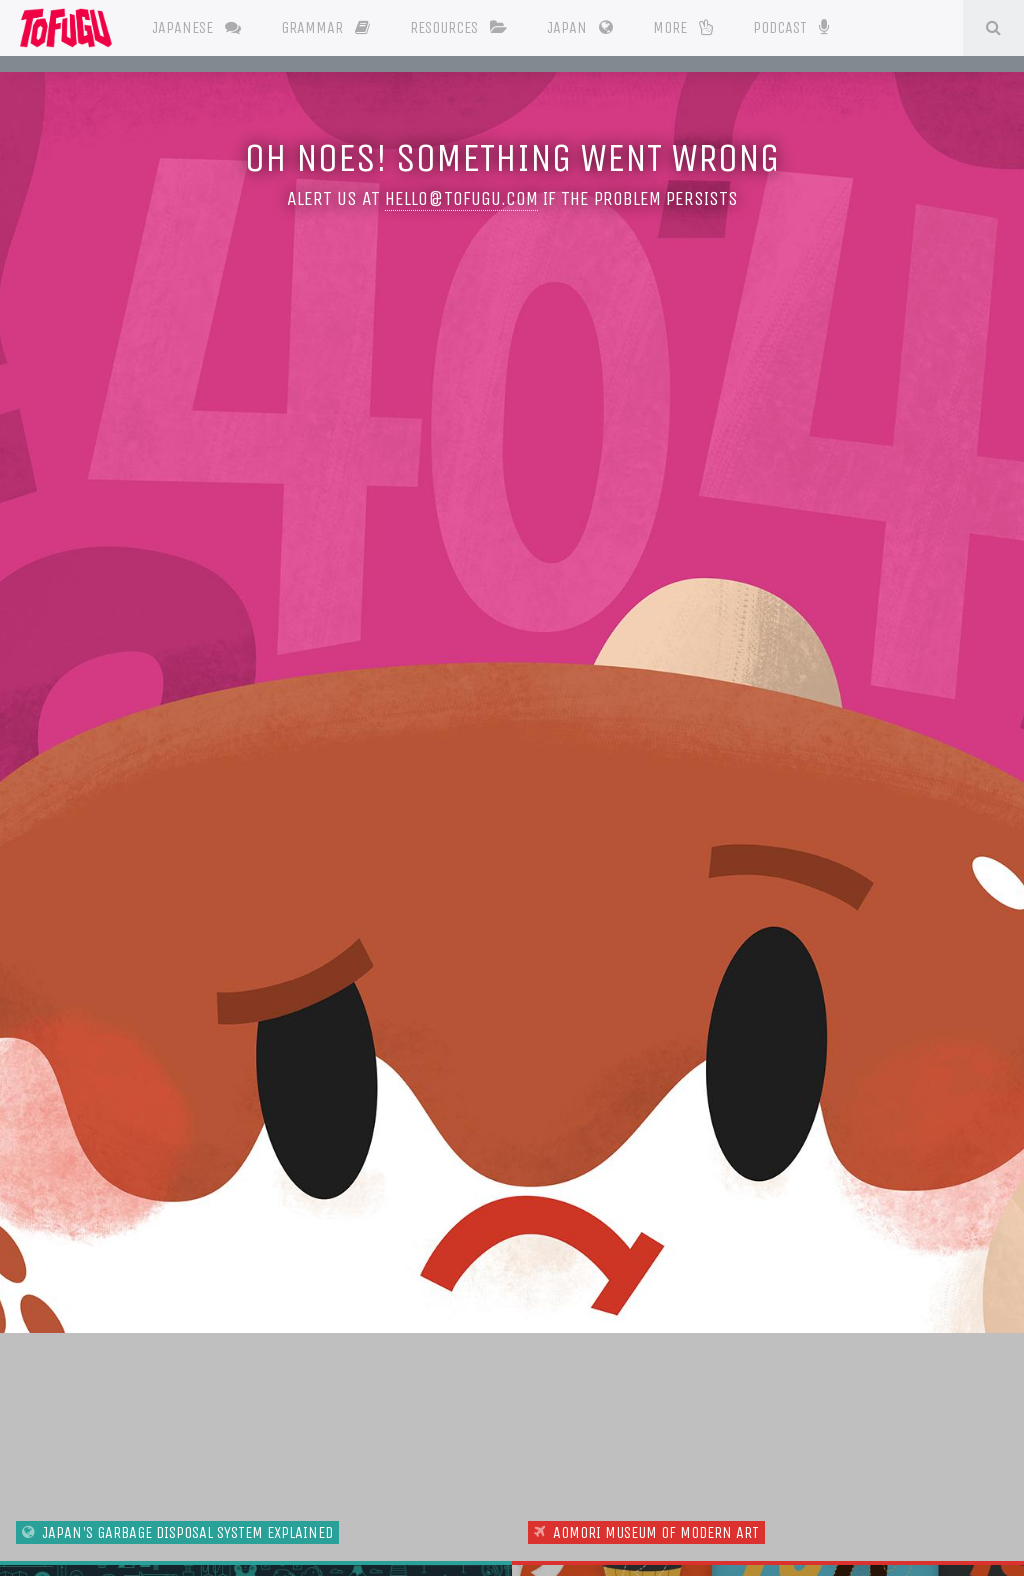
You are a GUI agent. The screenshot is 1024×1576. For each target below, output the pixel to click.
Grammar (325, 27)
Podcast (790, 26)
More (683, 27)
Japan (580, 27)
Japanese (196, 27)
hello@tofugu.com (461, 198)
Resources (458, 27)
